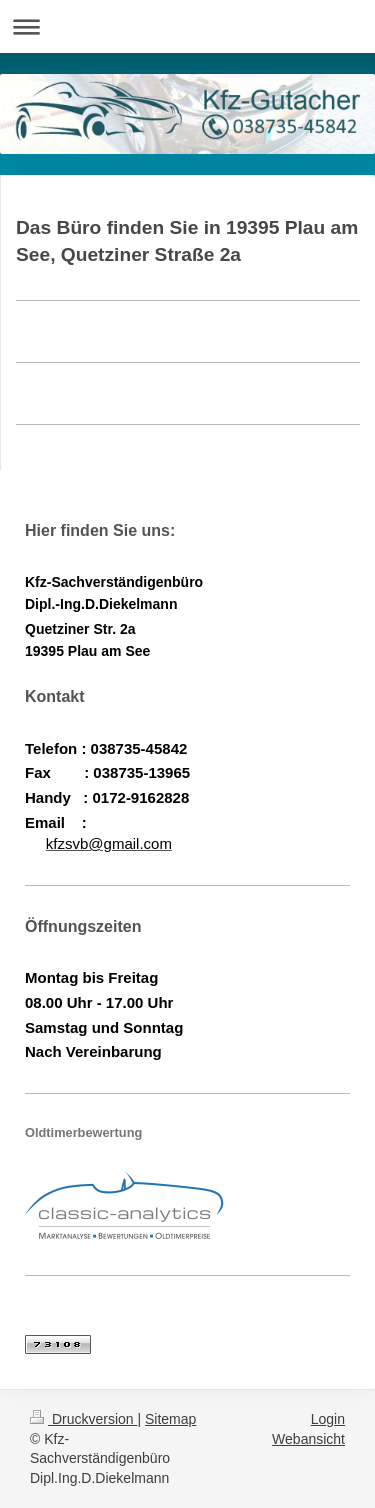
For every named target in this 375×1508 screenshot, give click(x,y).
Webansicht (308, 1439)
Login (328, 1419)
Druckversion (83, 1419)
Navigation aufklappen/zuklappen (187, 26)
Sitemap (170, 1419)
